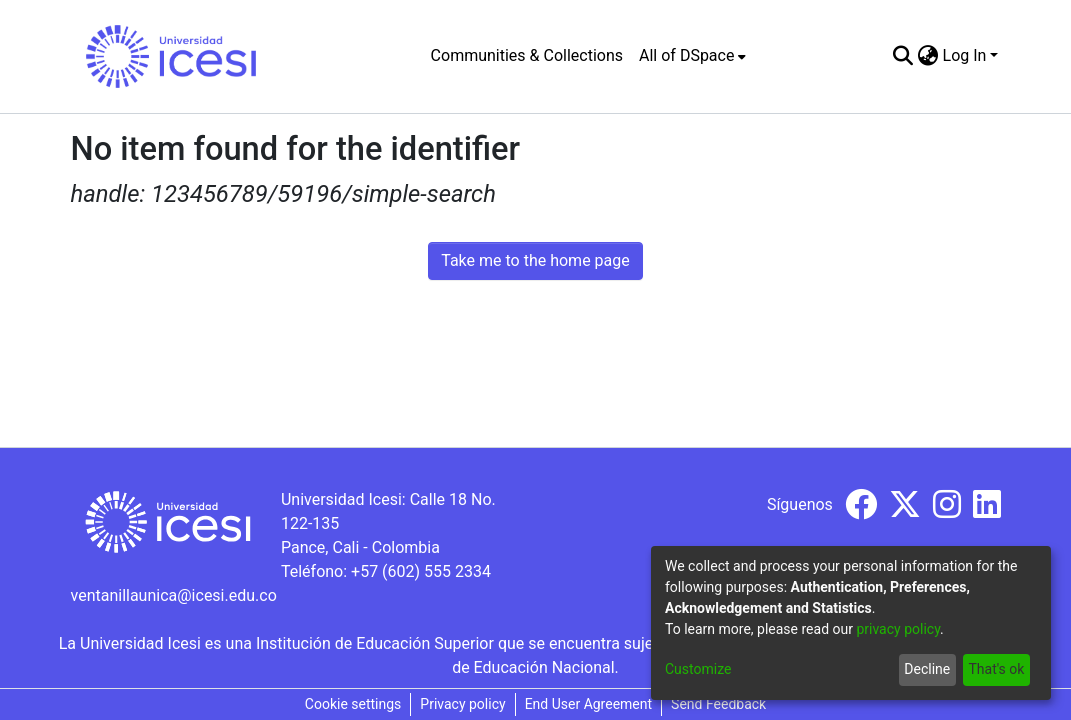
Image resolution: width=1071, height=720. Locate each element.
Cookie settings (353, 704)
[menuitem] (692, 56)
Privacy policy (462, 704)
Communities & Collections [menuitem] (527, 55)
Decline (927, 669)
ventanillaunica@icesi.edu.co (174, 595)
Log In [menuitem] (965, 55)
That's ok (996, 669)
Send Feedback (718, 704)
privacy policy (898, 629)
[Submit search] (903, 56)
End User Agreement (588, 704)
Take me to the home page (535, 260)
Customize (698, 669)
